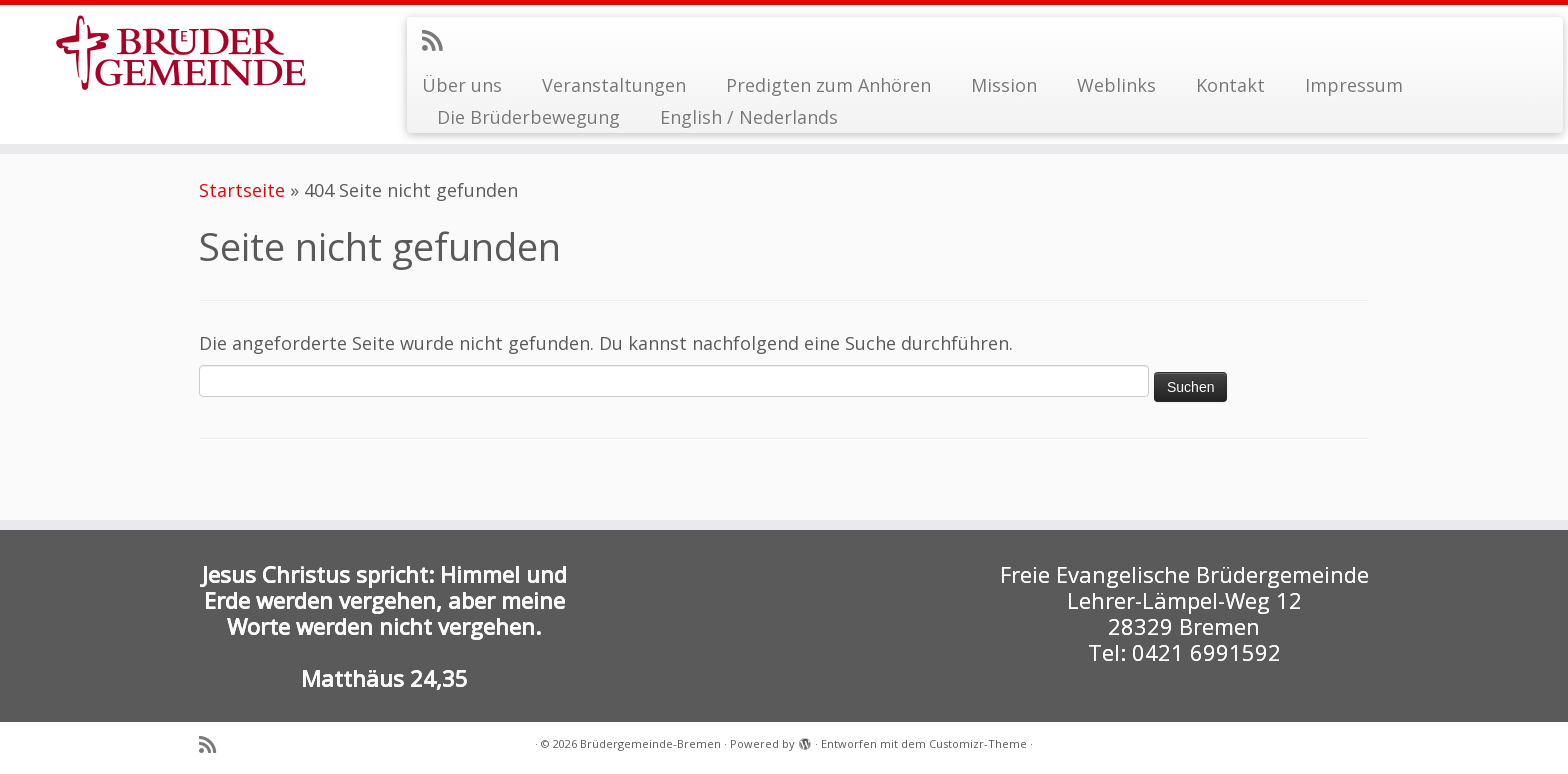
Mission (1004, 85)
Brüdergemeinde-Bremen (650, 743)
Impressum (1354, 85)
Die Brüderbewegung (528, 117)
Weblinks (1116, 85)
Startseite (242, 190)
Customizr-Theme (978, 743)
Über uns (462, 85)
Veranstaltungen (614, 85)
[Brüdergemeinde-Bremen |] (181, 52)
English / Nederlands (749, 117)
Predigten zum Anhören (828, 85)
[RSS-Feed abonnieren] (438, 40)
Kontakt (1230, 85)
